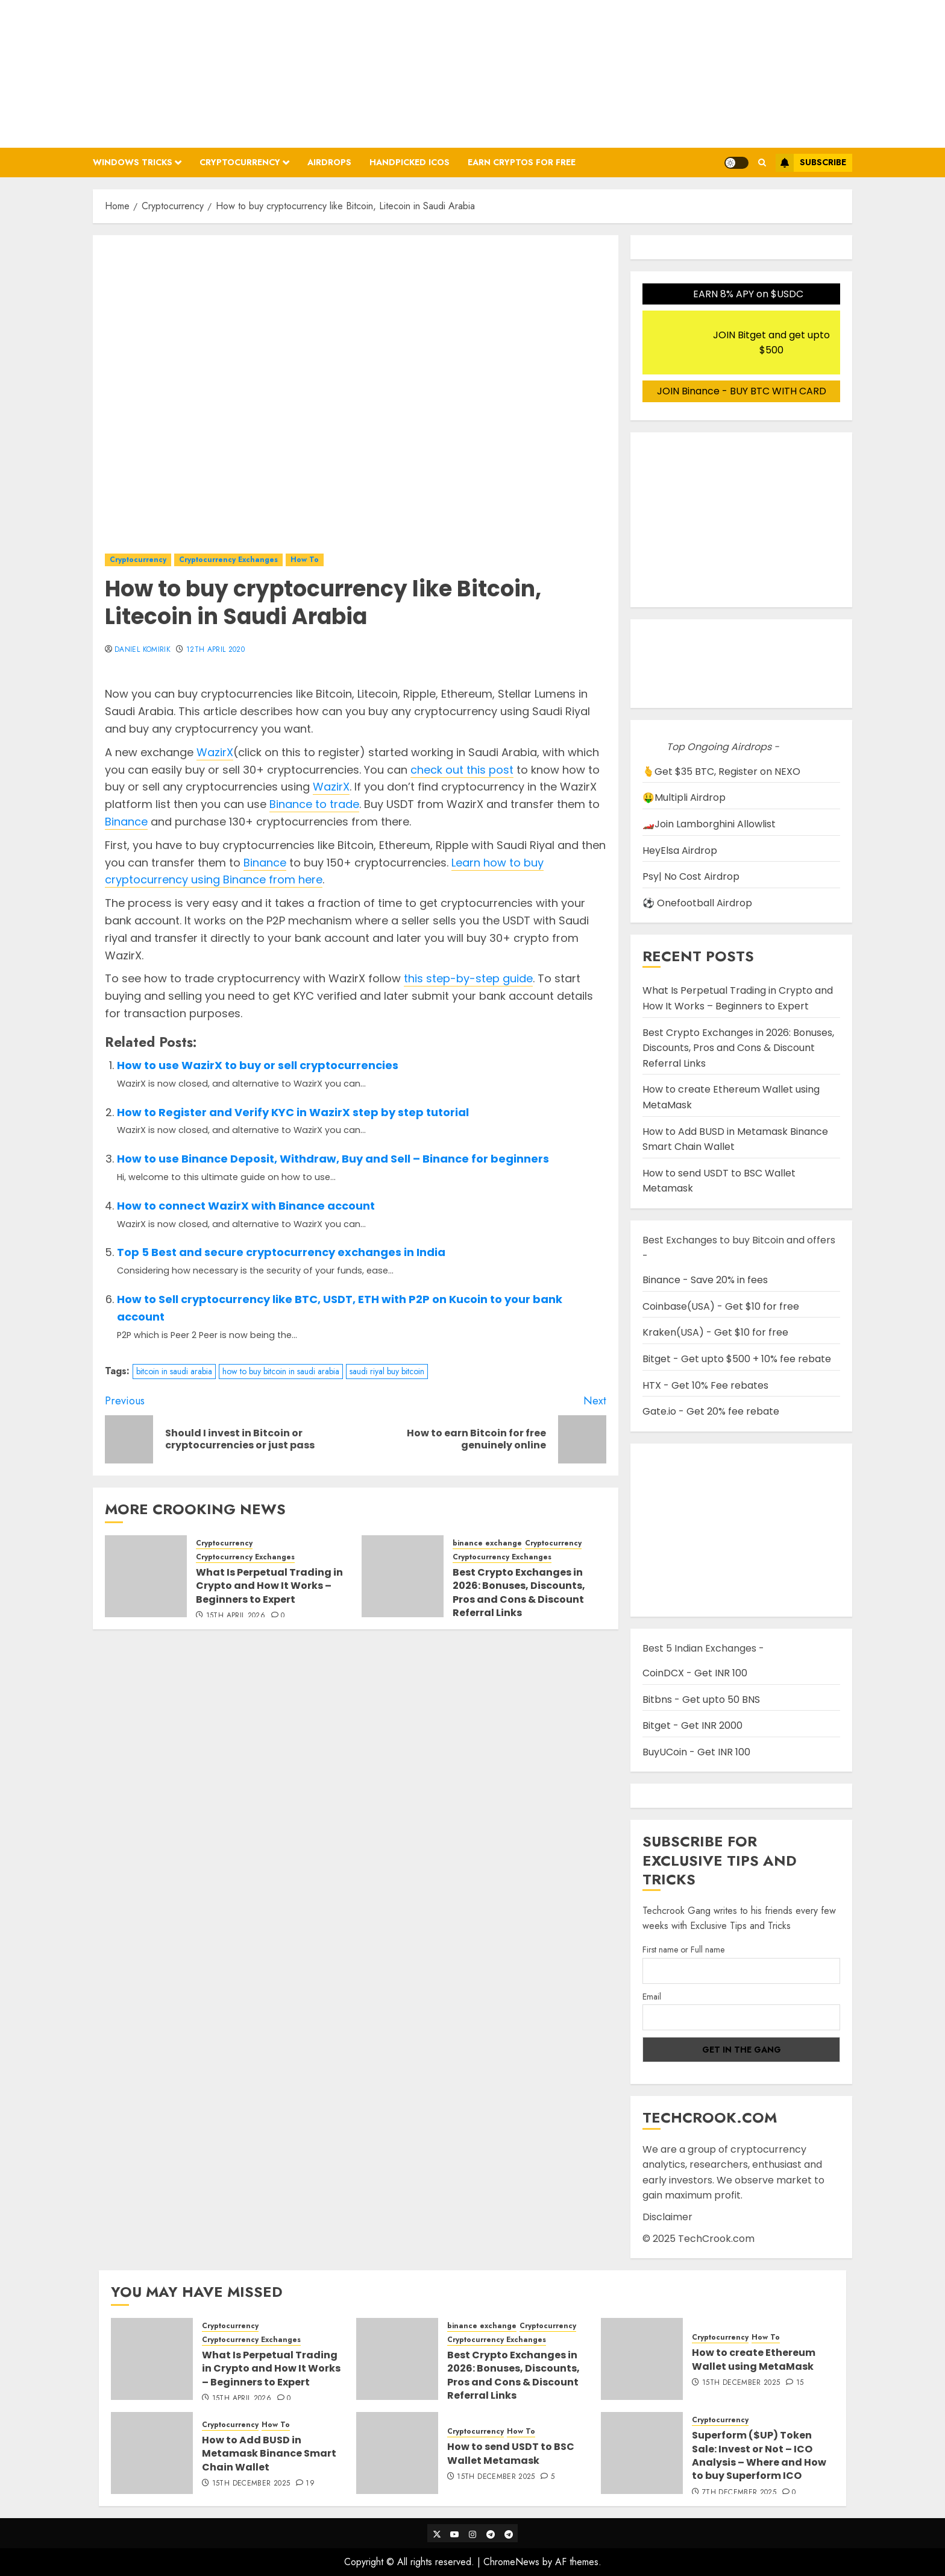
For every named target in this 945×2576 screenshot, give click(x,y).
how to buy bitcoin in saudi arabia (280, 1371)
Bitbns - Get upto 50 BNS (701, 1699)
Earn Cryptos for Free (522, 162)
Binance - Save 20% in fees (705, 1280)
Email (651, 1996)
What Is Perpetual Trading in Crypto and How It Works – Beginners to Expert (269, 1585)
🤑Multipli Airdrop (684, 797)
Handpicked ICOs (409, 162)
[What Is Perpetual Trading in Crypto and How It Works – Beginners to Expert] (146, 1576)
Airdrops (329, 162)
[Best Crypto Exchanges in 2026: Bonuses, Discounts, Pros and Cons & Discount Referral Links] (403, 1576)
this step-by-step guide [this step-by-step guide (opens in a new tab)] (468, 978)
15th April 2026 (235, 1616)
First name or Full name (683, 1949)
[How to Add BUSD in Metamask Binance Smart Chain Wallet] (152, 2453)
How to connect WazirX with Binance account (246, 1205)
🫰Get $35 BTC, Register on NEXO (721, 771)
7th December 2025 (739, 2493)
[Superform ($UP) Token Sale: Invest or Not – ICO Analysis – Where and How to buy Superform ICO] (642, 2453)
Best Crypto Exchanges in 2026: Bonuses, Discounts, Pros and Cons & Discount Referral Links (519, 1592)
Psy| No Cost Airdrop (690, 876)
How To (304, 559)
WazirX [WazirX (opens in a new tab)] (214, 752)
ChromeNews (511, 2562)
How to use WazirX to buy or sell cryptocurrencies (257, 1065)
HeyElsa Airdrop (679, 850)
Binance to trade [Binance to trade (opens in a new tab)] (314, 804)
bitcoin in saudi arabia (174, 1371)
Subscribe (811, 163)
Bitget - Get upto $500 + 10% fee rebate (736, 1359)
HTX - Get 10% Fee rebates (705, 1385)
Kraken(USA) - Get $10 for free (715, 1332)
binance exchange (487, 1543)
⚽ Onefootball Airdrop (697, 903)
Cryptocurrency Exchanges (228, 559)
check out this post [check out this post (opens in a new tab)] (461, 769)
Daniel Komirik (143, 650)
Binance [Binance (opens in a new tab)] (126, 821)
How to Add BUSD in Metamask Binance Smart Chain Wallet (269, 2453)
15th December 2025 (741, 2383)
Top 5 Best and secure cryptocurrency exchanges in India (281, 1252)
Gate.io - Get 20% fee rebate (710, 1411)
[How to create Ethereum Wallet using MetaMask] (642, 2359)
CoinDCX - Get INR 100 (694, 1673)
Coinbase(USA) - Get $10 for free (720, 1306)
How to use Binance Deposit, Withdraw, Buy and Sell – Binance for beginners (333, 1158)
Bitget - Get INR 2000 (692, 1725)
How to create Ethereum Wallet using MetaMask (753, 2359)
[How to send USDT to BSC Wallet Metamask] (397, 2453)
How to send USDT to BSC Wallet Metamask (510, 2453)
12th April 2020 (215, 650)
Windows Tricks (132, 162)
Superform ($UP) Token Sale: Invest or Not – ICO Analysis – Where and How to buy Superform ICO (759, 2455)
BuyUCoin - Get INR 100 (696, 1752)
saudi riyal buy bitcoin (387, 1371)
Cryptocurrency (239, 162)
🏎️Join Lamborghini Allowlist (709, 824)
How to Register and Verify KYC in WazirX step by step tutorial (293, 1112)
